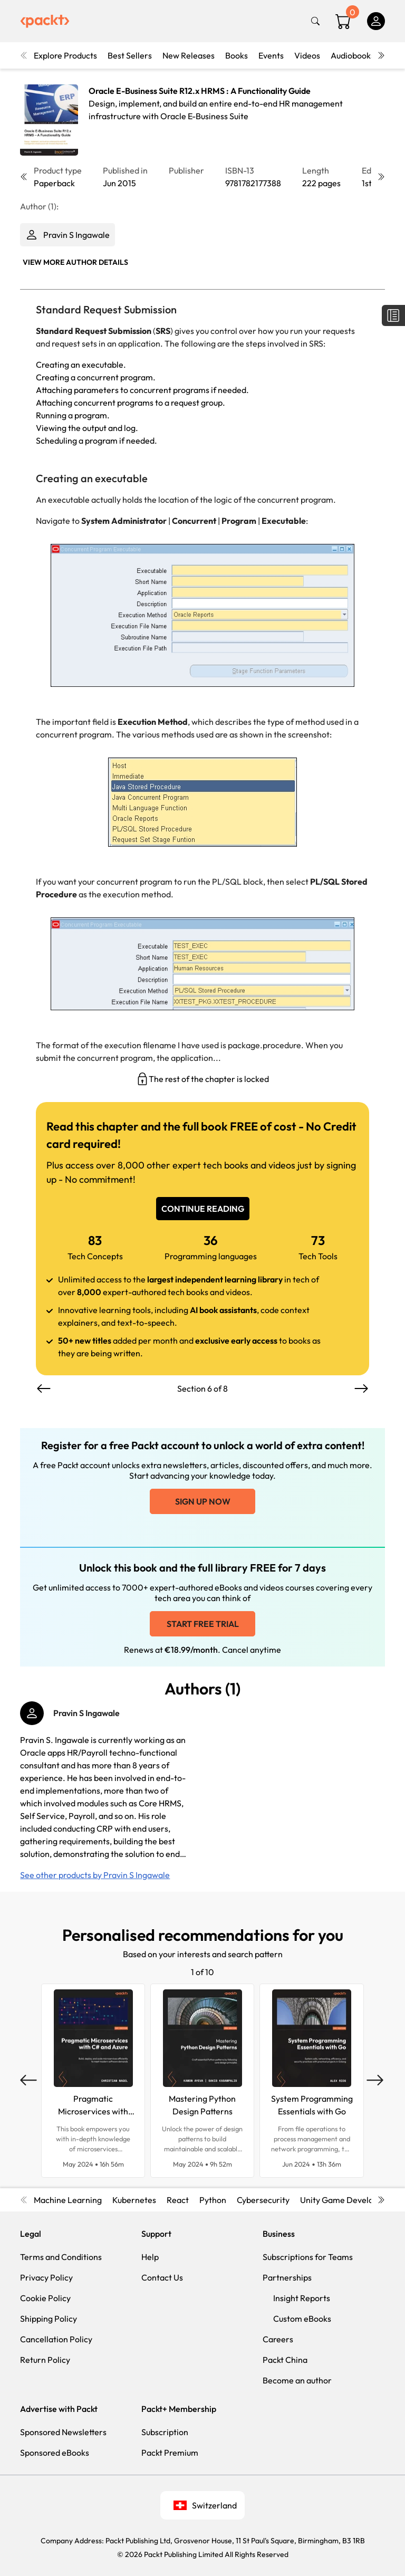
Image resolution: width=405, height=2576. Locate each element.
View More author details (75, 262)
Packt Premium (169, 2452)
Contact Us (162, 2277)
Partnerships (287, 2277)
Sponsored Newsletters (63, 2432)
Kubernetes (134, 2200)
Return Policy (45, 2359)
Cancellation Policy (56, 2339)
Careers (278, 2339)
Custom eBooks (302, 2318)
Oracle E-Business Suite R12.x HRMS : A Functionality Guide (200, 90)
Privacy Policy (46, 2277)
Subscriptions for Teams (308, 2257)
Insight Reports (301, 2298)
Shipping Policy (48, 2318)
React (178, 2200)
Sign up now (202, 1501)
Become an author (297, 2380)
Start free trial (203, 1624)
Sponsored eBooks (54, 2452)
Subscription (164, 2432)
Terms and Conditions (61, 2257)
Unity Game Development (349, 2200)
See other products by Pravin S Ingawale (95, 1875)
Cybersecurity (263, 2200)
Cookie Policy (45, 2298)
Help (150, 2257)
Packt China (285, 2359)
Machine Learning (68, 2200)
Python (212, 2200)
